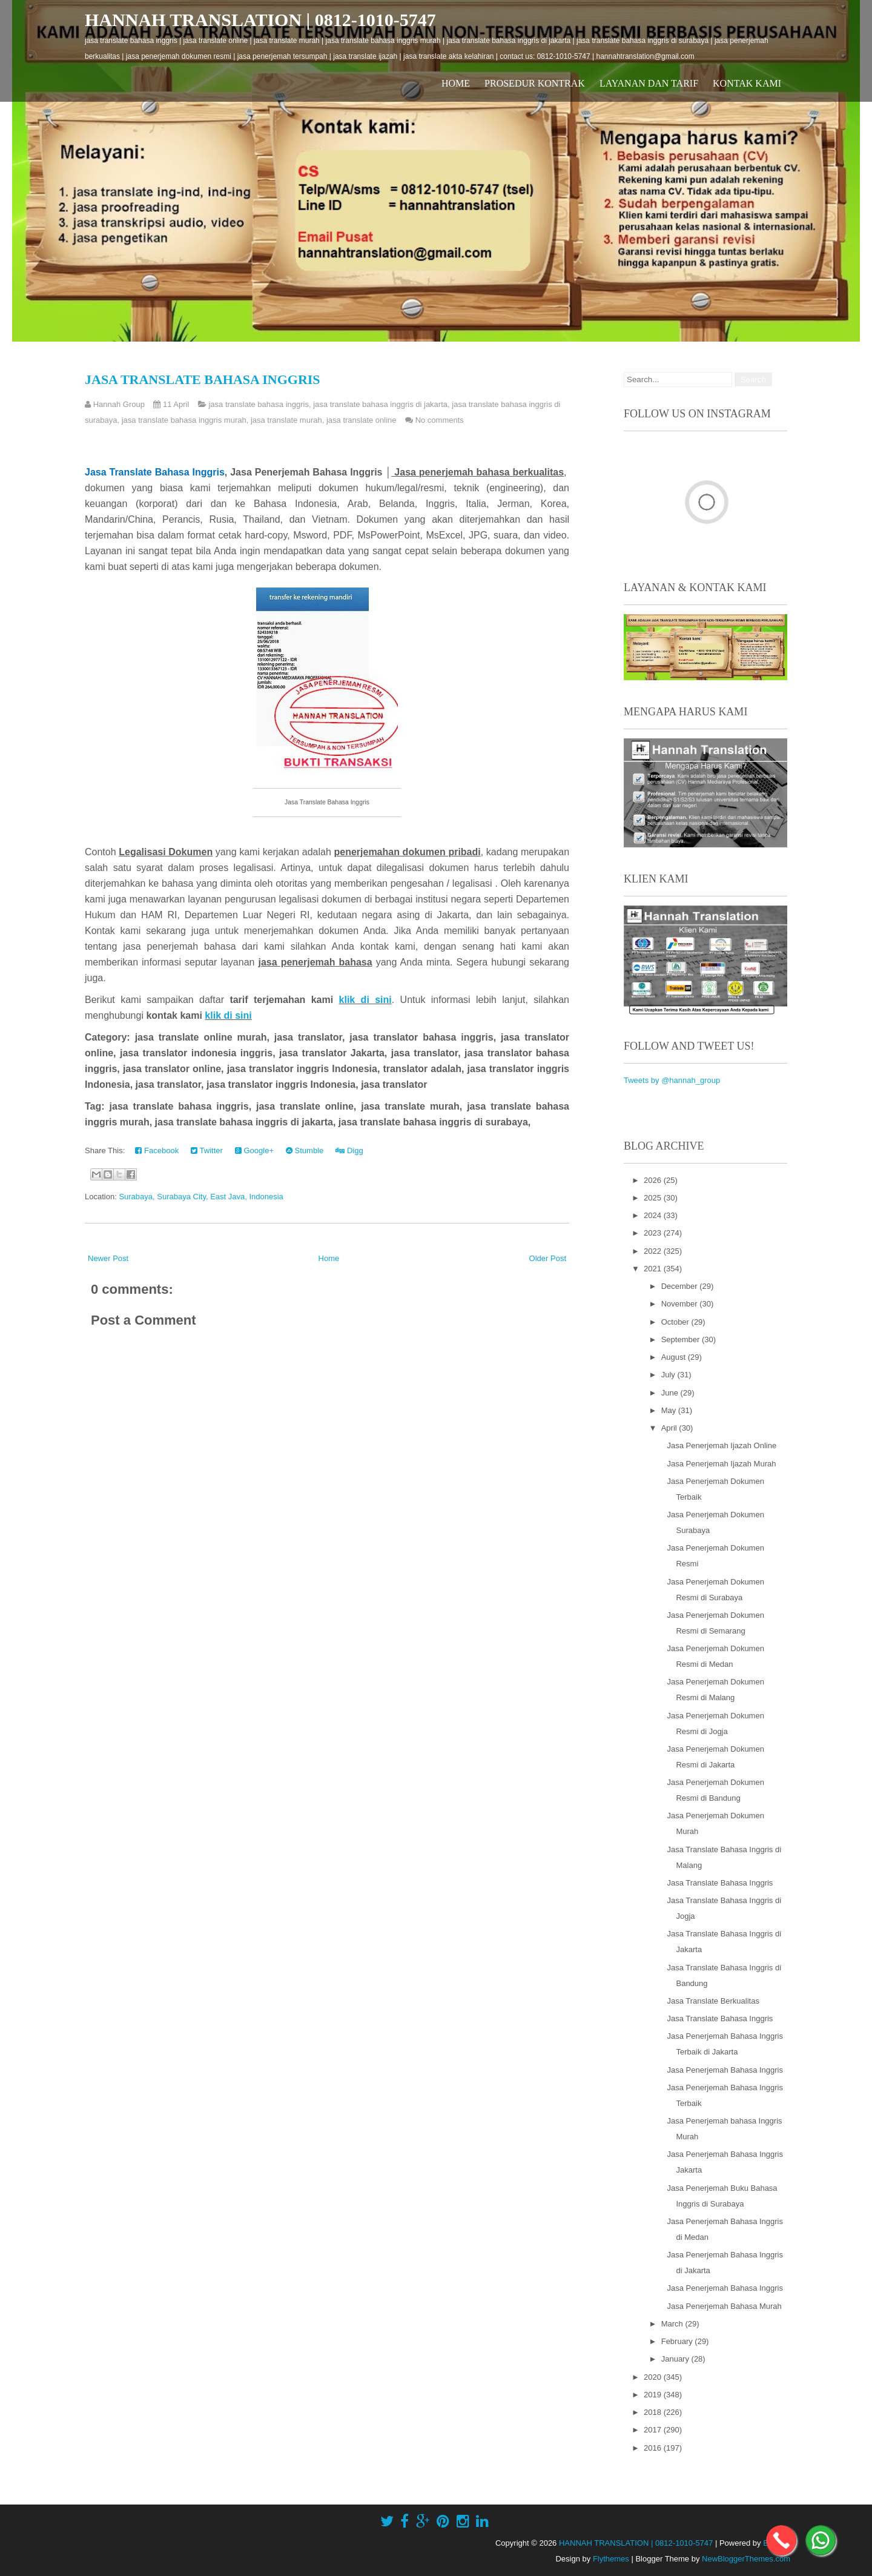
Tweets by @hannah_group (672, 1080)
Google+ (254, 1150)
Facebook (157, 1150)
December (680, 1286)
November (680, 1303)
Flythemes (611, 2558)
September (681, 1339)
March (673, 2323)
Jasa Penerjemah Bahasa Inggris (725, 2069)
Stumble (304, 1150)
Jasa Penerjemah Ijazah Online (721, 1445)
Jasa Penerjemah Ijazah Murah (721, 1463)
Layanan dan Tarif (649, 83)
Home (455, 83)
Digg (349, 1150)
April (670, 1427)
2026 (654, 1180)
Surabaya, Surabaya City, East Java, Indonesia (201, 1196)
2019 (654, 2394)
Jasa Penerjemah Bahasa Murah (724, 2306)
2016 (654, 2447)
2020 (654, 2377)
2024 (654, 1215)
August (674, 1357)
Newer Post (108, 1258)
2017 (654, 2429)
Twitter (207, 1150)
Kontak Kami (747, 83)
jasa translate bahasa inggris (258, 404)
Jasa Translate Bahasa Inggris (202, 379)
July (669, 1374)
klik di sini (365, 1000)
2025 (654, 1197)
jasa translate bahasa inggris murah (184, 420)
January (676, 2358)
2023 (654, 1232)
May (669, 1410)
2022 (654, 1251)
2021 (654, 1268)
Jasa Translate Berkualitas (713, 2000)
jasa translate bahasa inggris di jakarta (380, 404)
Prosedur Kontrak (534, 83)
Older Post (547, 1258)
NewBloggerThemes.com (746, 2558)
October (676, 1321)
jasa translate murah (286, 420)
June (671, 1392)
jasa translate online (361, 420)
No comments (439, 420)
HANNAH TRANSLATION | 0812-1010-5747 (260, 20)
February (678, 2341)
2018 (654, 2412)
